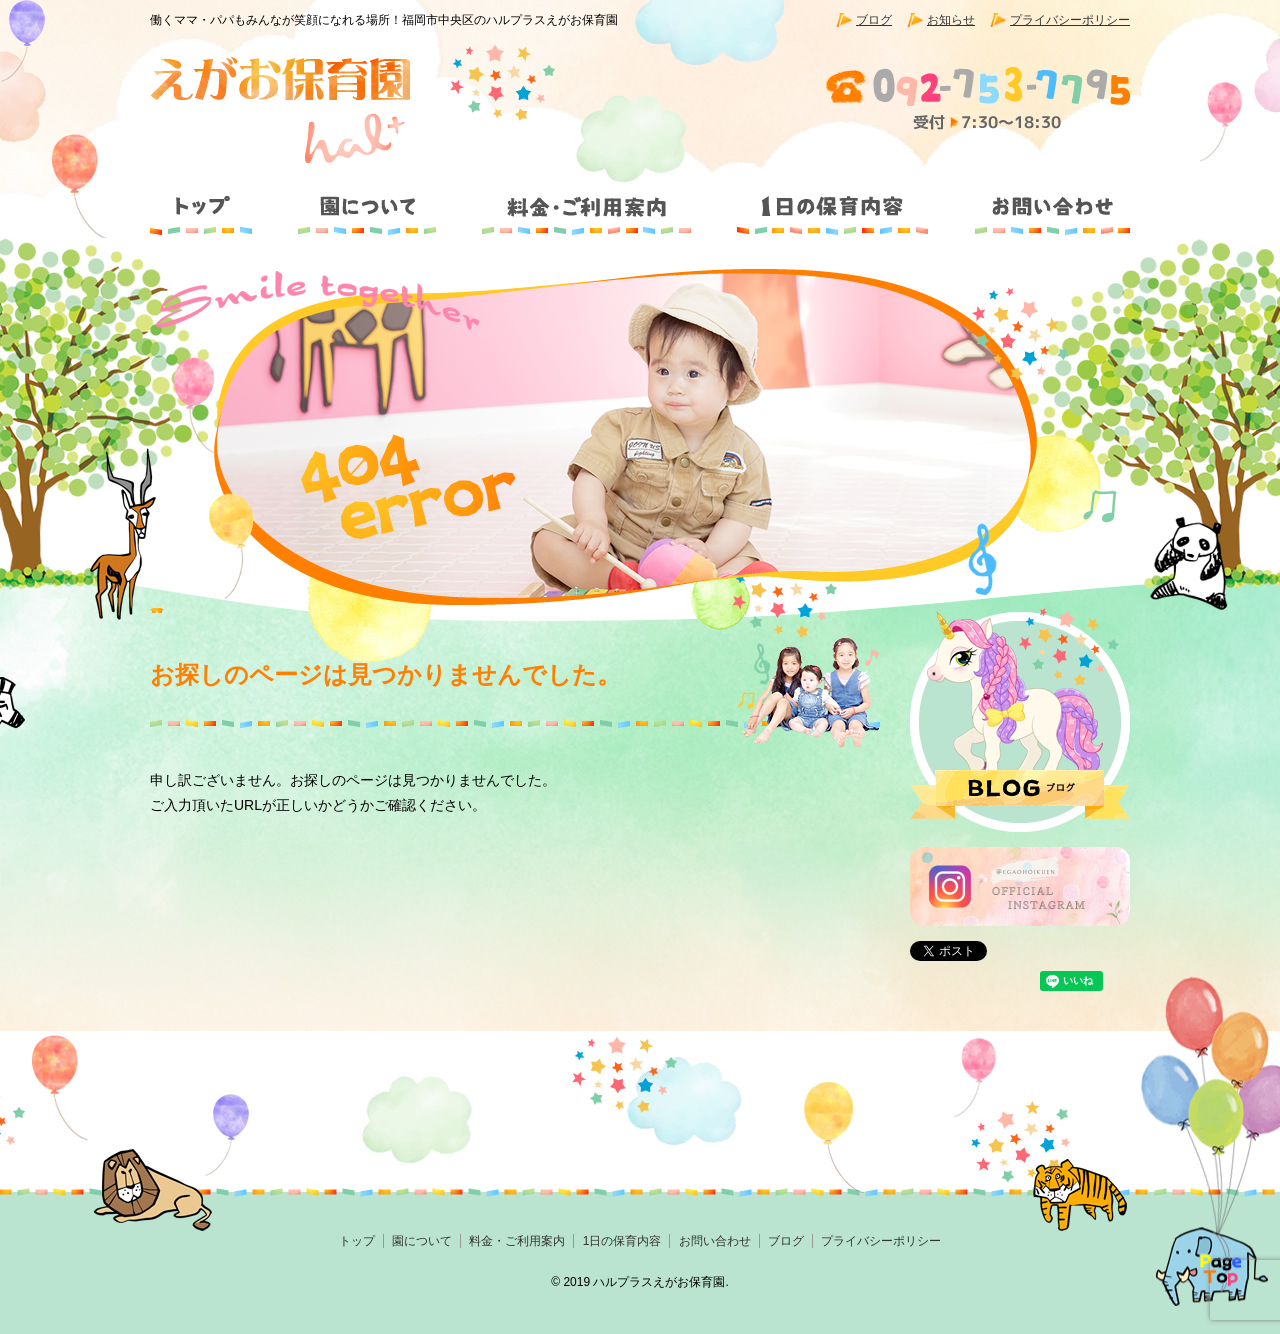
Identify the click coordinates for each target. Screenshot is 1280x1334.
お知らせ (951, 20)
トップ (210, 198)
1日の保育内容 (831, 198)
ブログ (874, 20)
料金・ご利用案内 (587, 198)
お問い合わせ (1039, 198)
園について (365, 198)
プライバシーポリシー (1070, 20)
